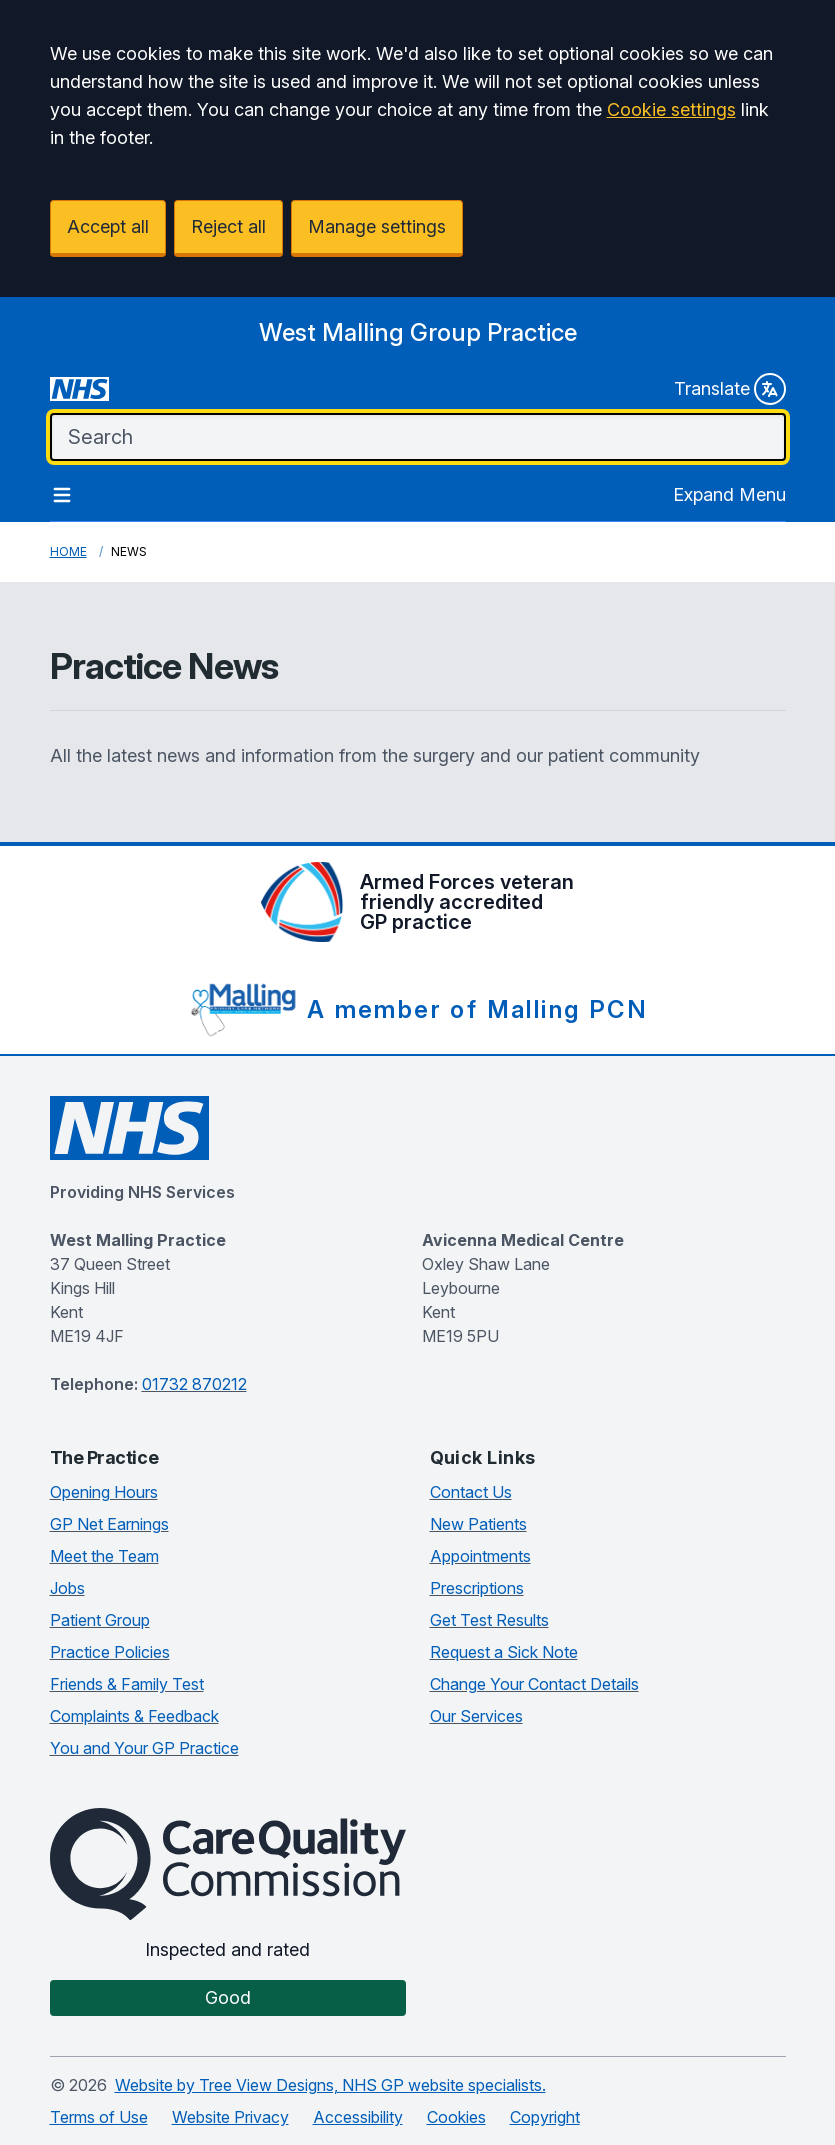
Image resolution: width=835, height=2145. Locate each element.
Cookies (456, 2117)
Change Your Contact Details (534, 1684)
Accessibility (358, 2117)
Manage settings (377, 226)
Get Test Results (489, 1620)
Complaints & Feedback (134, 1716)
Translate (730, 389)
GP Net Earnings (109, 1524)
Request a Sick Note (504, 1652)
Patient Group (100, 1620)
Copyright (545, 2117)
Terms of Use (99, 2117)
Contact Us (471, 1492)
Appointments (480, 1556)
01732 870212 (194, 1384)
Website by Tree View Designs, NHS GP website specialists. (330, 2085)
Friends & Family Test (127, 1684)
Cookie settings (671, 109)
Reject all (228, 226)
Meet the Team (104, 1556)
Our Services (476, 1716)
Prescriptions (477, 1588)
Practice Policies (110, 1652)
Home (68, 551)
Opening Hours (104, 1492)
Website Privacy (230, 2117)
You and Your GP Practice (144, 1748)
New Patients (478, 1524)
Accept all (108, 226)
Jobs (67, 1588)
